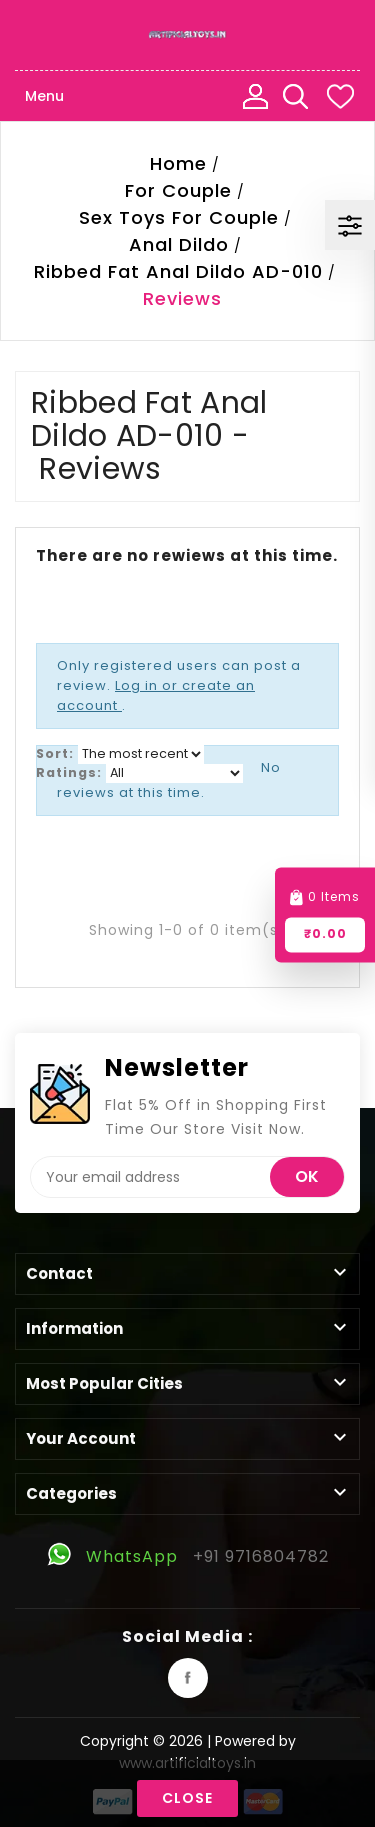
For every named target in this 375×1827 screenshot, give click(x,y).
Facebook (188, 1678)
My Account (255, 96)
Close (187, 1798)
